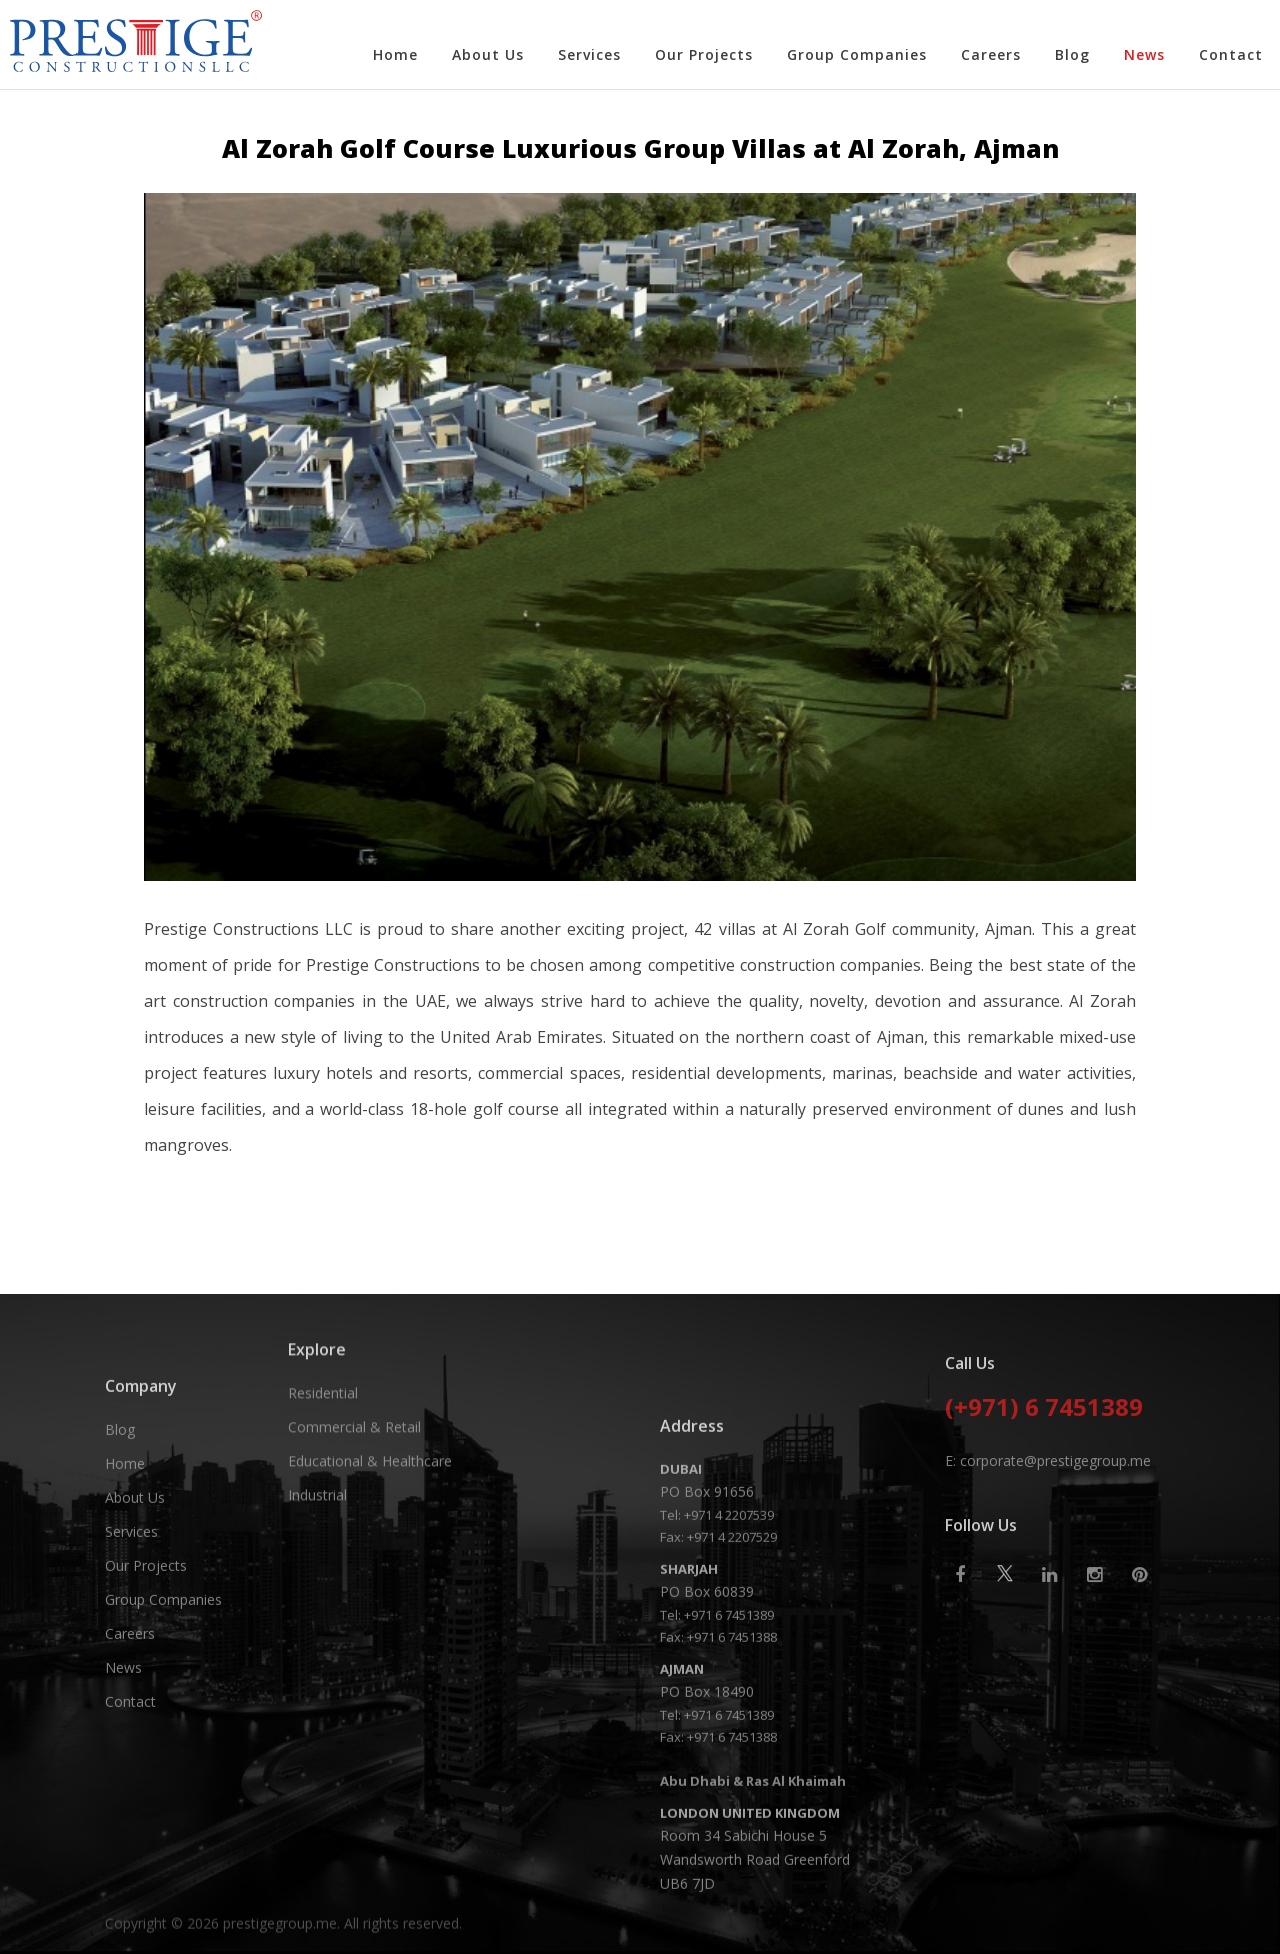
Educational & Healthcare (370, 1560)
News (1144, 54)
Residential (323, 1492)
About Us (488, 54)
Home (395, 54)
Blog (1072, 54)
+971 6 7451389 (729, 1915)
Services (589, 54)
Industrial (317, 1594)
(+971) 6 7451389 (1044, 1547)
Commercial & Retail (354, 1526)
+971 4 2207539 (729, 1815)
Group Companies (857, 54)
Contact (1231, 54)
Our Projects (704, 54)
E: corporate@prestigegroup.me (1048, 1598)
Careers (991, 54)
